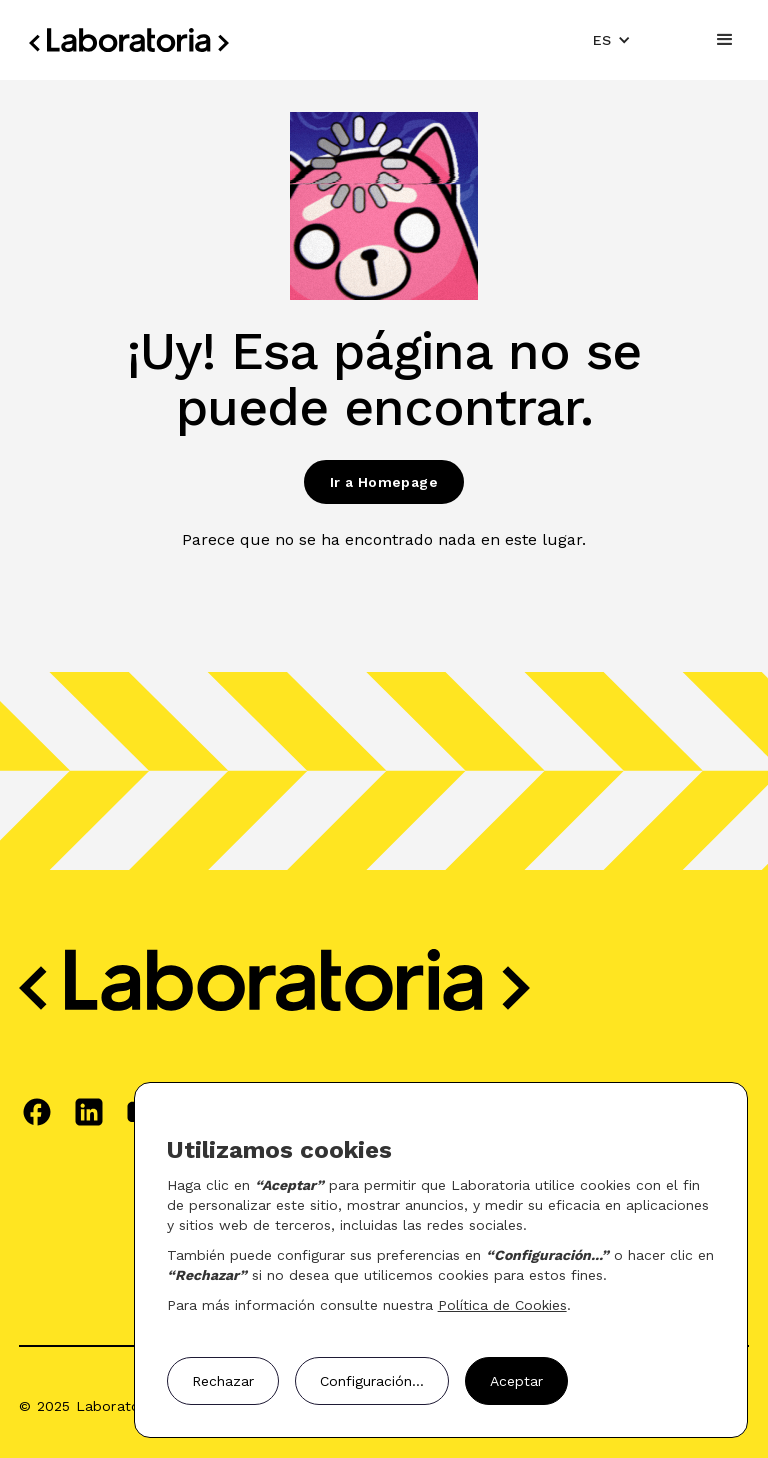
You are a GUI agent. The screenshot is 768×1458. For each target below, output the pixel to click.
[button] (612, 40)
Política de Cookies (502, 1305)
